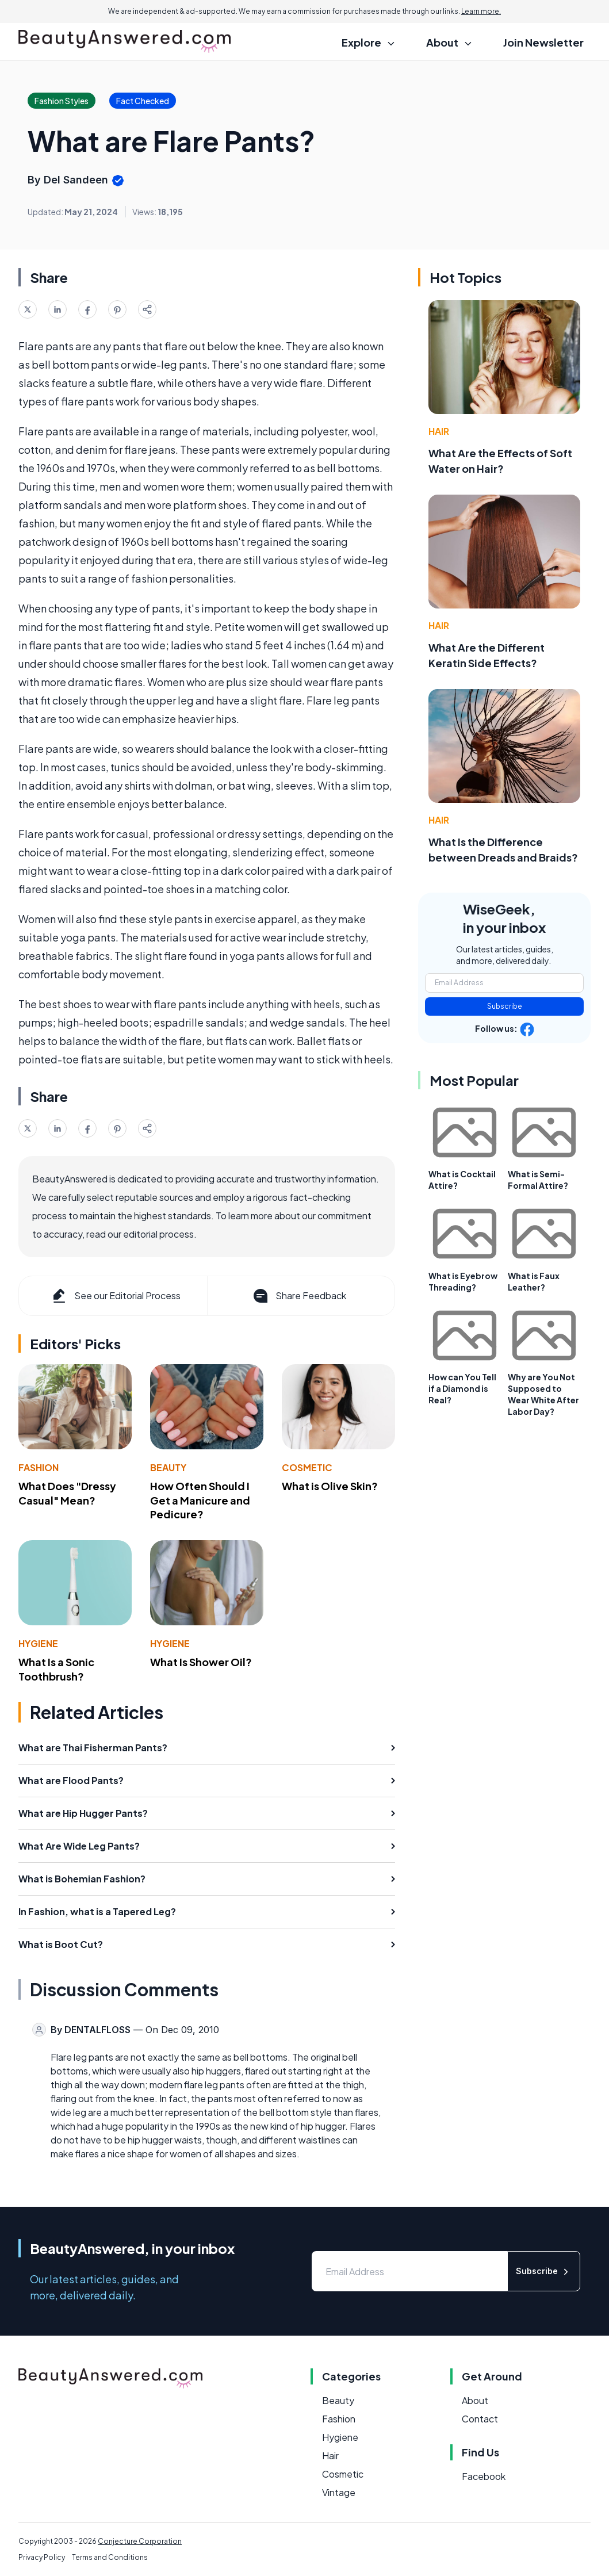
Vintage (338, 2492)
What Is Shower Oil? (201, 1661)
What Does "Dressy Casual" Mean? (67, 1493)
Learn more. (481, 11)
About (475, 2400)
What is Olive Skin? (330, 1485)
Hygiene (38, 1643)
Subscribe (504, 1006)
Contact (480, 2419)
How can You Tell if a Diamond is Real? (462, 1388)
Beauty (168, 1467)
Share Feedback (298, 1296)
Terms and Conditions (110, 2557)
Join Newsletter (543, 42)
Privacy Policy (41, 2557)
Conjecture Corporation (140, 2541)
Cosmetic (307, 1467)
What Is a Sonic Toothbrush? (56, 1669)
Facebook (483, 2476)
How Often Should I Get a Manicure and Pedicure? (200, 1500)
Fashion (38, 1467)
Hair (438, 431)
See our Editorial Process (115, 1296)
